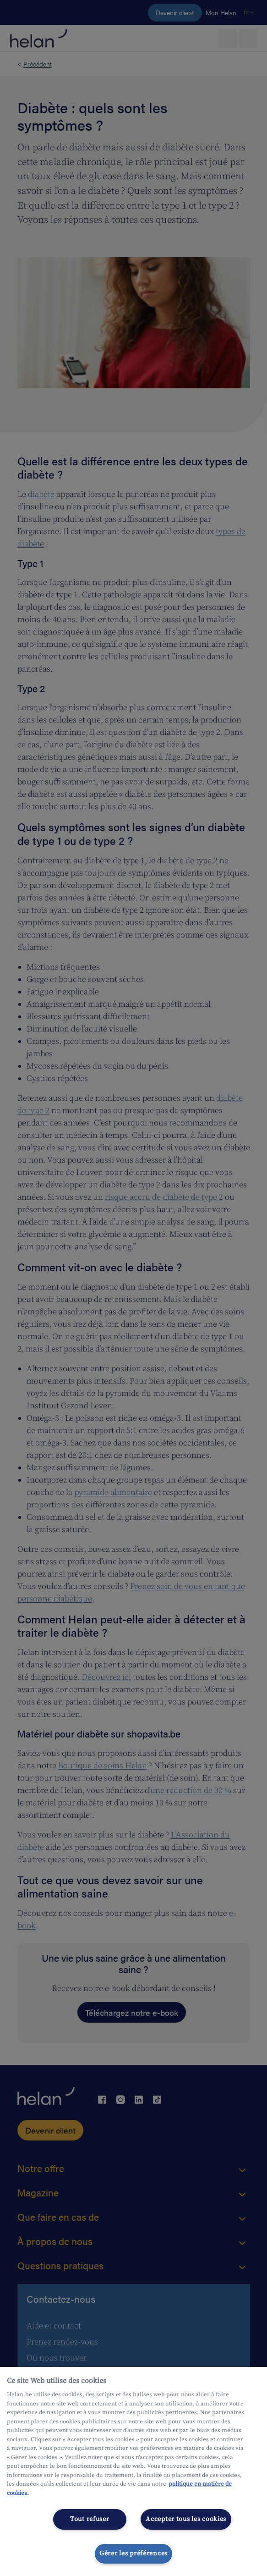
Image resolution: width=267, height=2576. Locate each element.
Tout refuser (89, 2519)
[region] (133, 2471)
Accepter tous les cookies (186, 2519)
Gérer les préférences (133, 2553)
